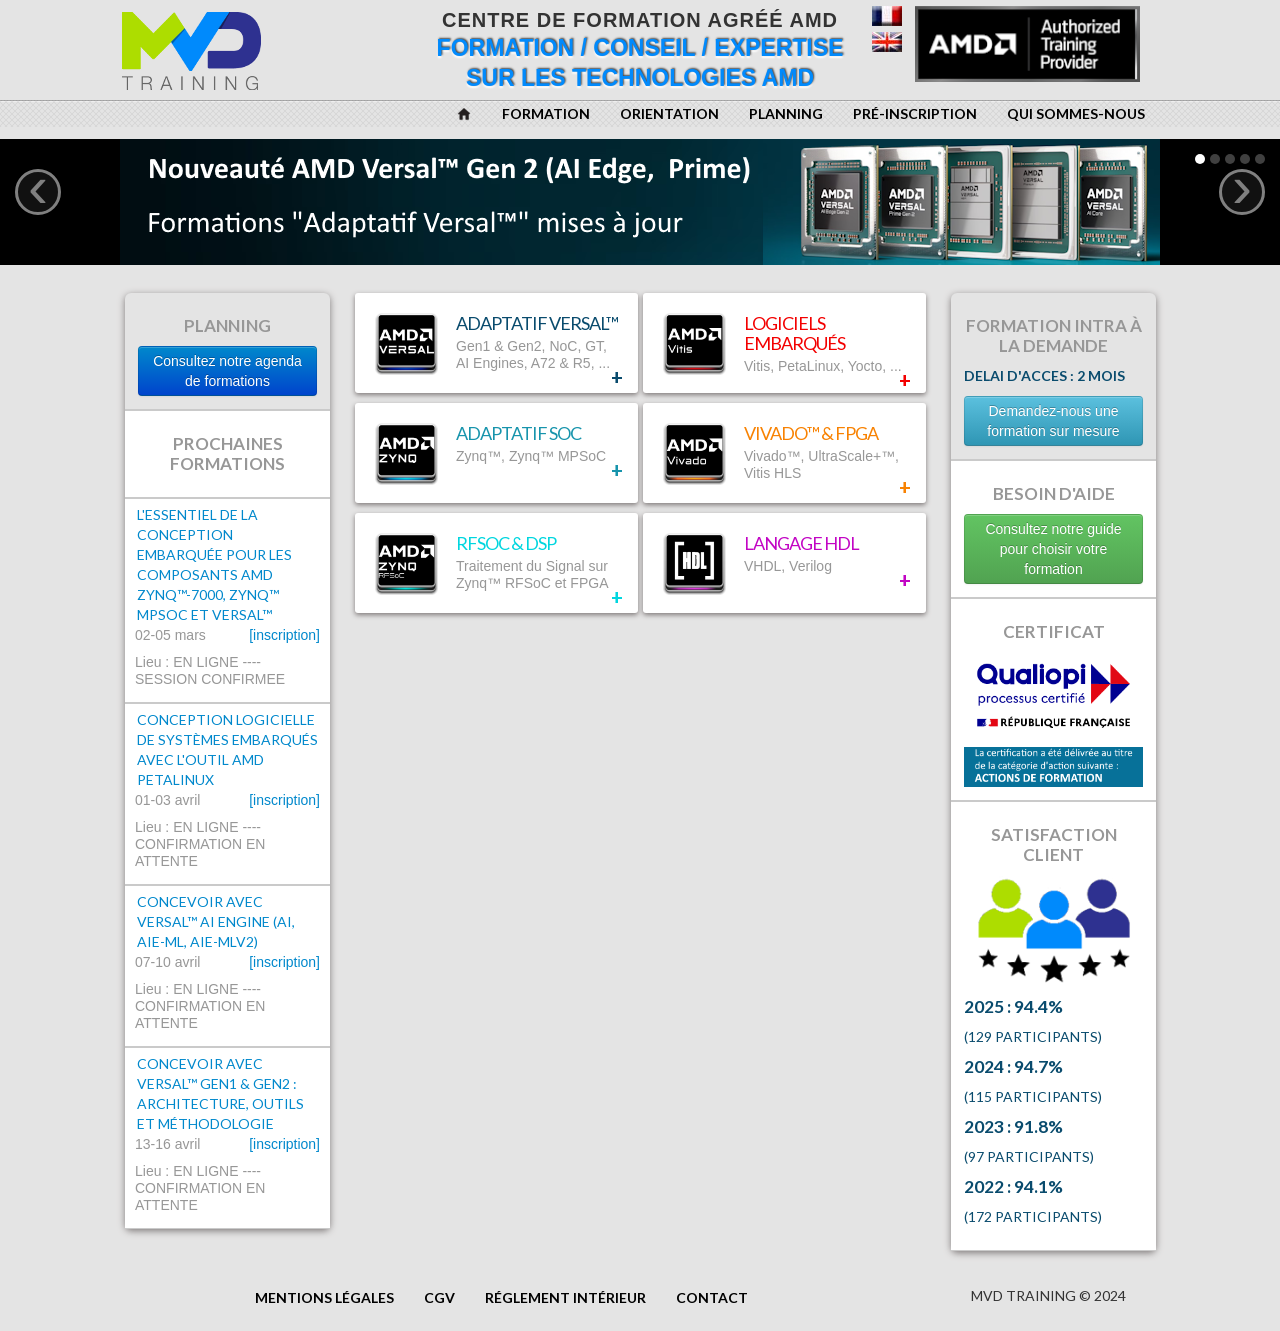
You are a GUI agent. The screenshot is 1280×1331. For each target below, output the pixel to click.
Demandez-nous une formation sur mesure (1053, 421)
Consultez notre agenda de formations (227, 371)
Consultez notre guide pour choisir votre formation (1053, 549)
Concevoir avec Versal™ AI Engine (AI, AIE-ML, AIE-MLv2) (216, 921)
